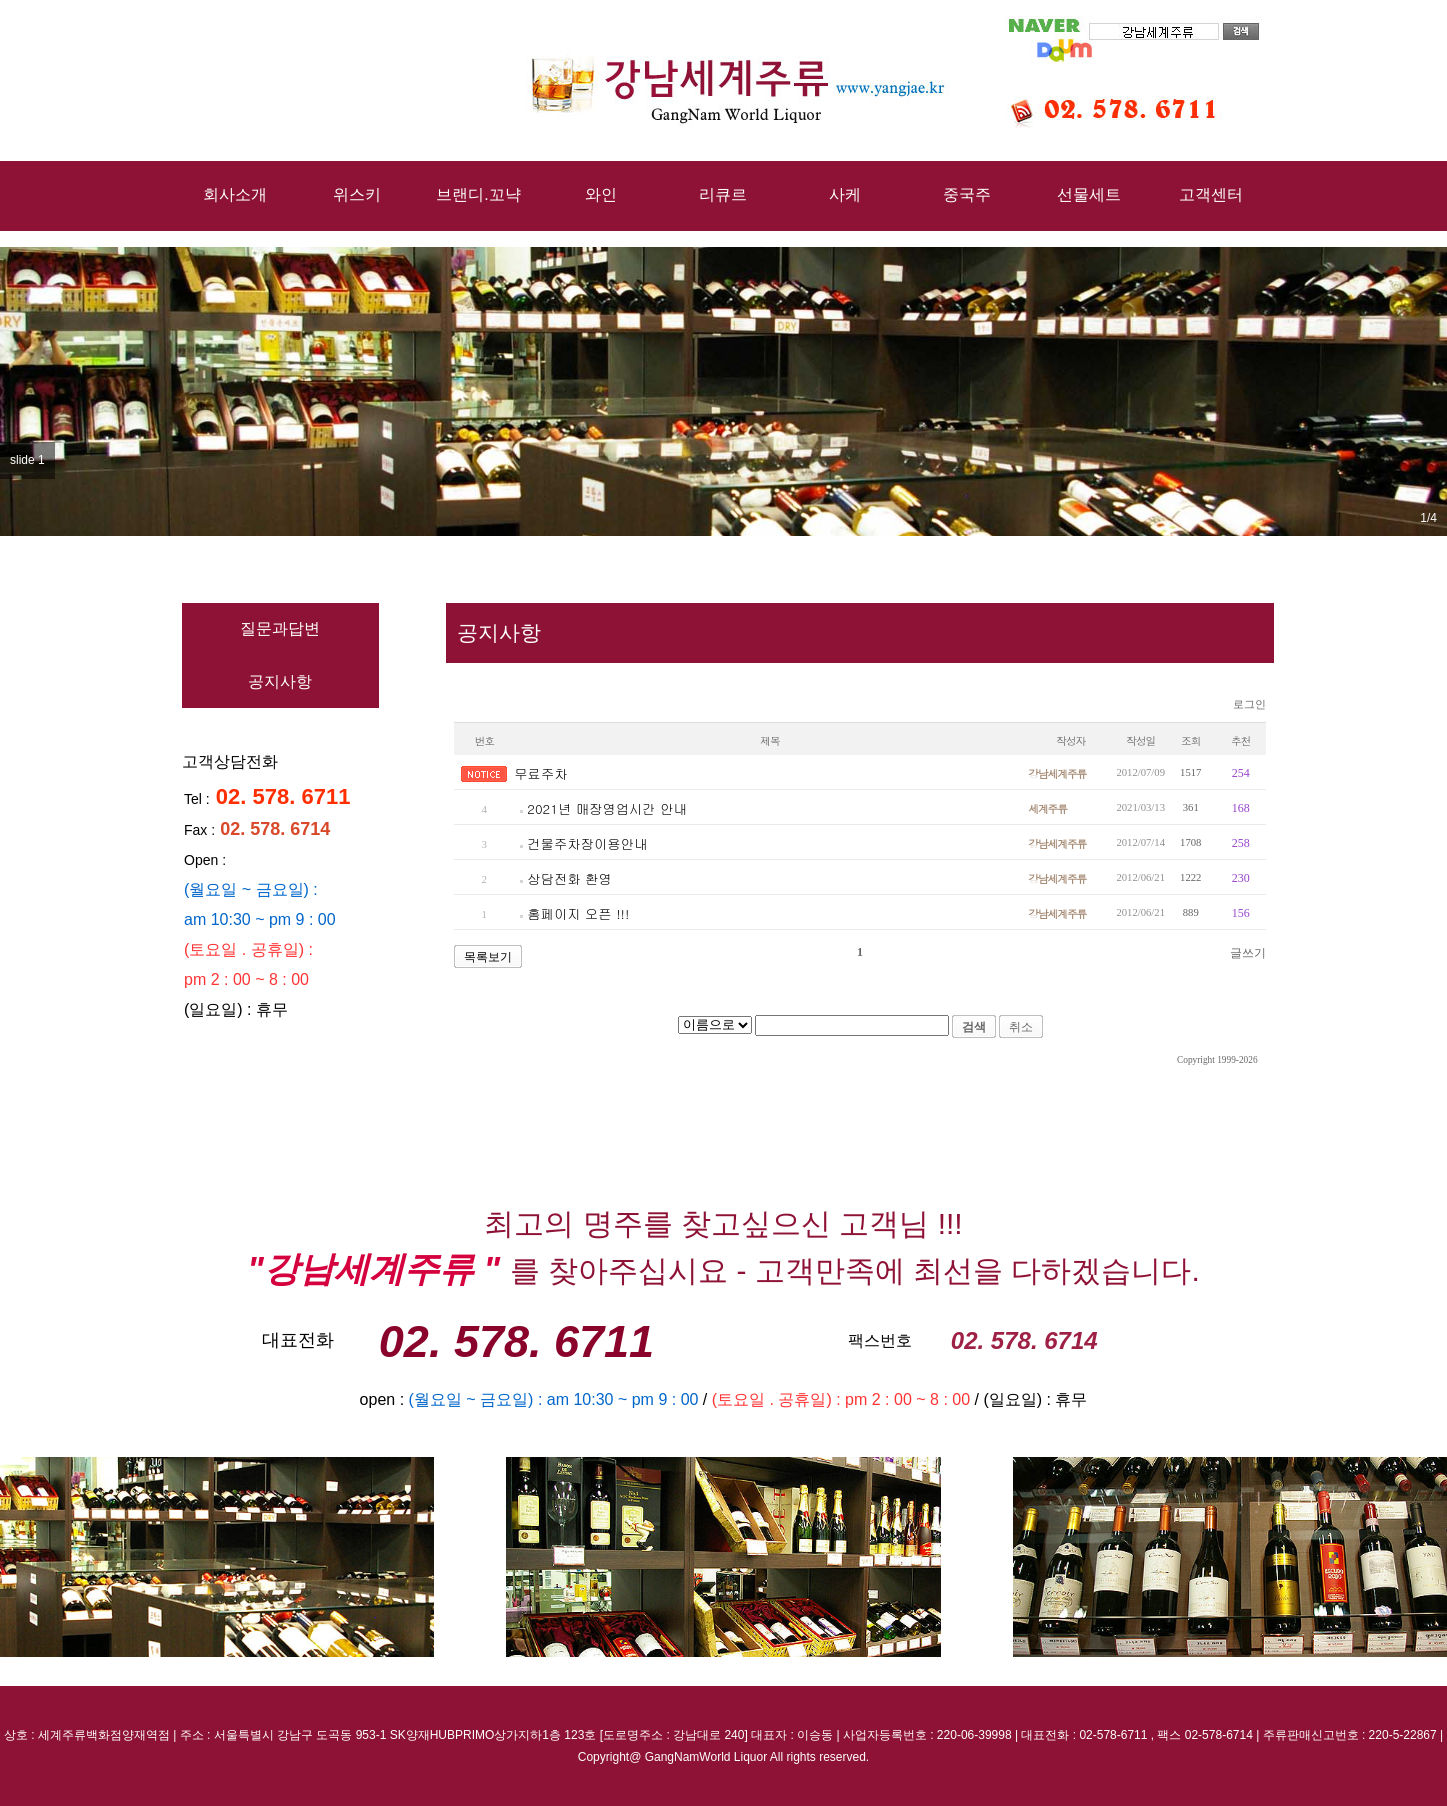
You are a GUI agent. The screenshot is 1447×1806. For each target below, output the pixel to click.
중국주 (967, 194)
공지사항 (280, 681)
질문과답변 (280, 628)
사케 (845, 194)
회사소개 (235, 194)
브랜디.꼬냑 (478, 194)
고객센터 (1211, 194)
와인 (601, 194)
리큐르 (723, 194)
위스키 (357, 194)
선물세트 (1089, 194)
